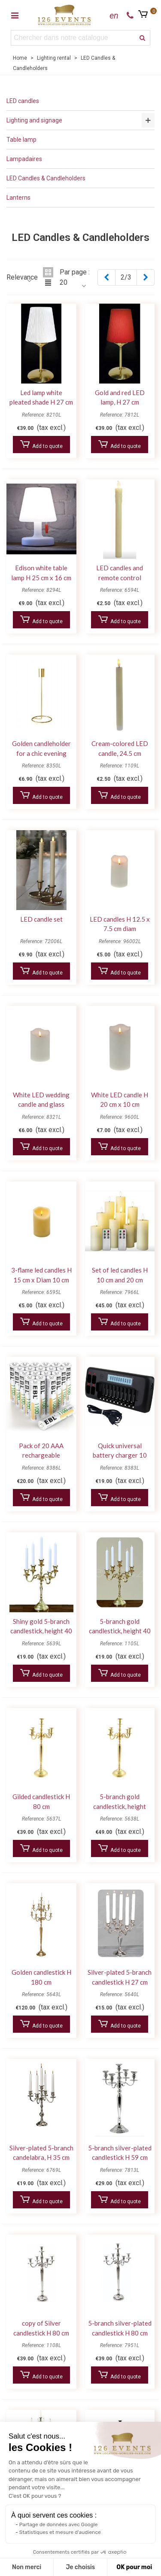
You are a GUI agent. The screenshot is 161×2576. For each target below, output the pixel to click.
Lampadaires (24, 158)
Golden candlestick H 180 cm (41, 1977)
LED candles (22, 100)
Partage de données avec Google (58, 2524)
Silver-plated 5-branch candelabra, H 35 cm (41, 2153)
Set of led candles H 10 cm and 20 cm (120, 1275)
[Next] (146, 277)
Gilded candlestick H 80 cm (41, 1801)
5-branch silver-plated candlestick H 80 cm (120, 2328)
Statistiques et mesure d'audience (60, 2532)
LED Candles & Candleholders (45, 178)
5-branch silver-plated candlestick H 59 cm (120, 2153)
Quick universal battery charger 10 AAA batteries (120, 1455)
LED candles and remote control (119, 573)
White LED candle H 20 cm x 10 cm (119, 1099)
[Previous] (106, 277)
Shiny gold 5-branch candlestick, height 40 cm (41, 1630)
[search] (142, 37)
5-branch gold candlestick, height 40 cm (120, 1630)
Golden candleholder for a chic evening (41, 748)
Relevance (22, 277)
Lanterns (18, 197)
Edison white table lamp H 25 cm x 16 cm (41, 573)
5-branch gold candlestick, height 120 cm (119, 1806)
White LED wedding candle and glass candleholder (41, 1104)
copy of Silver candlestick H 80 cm (41, 2328)
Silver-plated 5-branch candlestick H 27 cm (120, 1977)
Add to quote (41, 444)
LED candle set (41, 919)
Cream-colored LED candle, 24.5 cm (119, 748)
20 (63, 282)
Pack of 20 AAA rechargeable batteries (41, 1455)
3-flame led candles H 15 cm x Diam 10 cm (41, 1275)
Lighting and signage (34, 120)
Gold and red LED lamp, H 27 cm (120, 397)
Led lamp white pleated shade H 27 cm (41, 397)
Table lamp (21, 139)
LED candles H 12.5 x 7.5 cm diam (120, 924)
